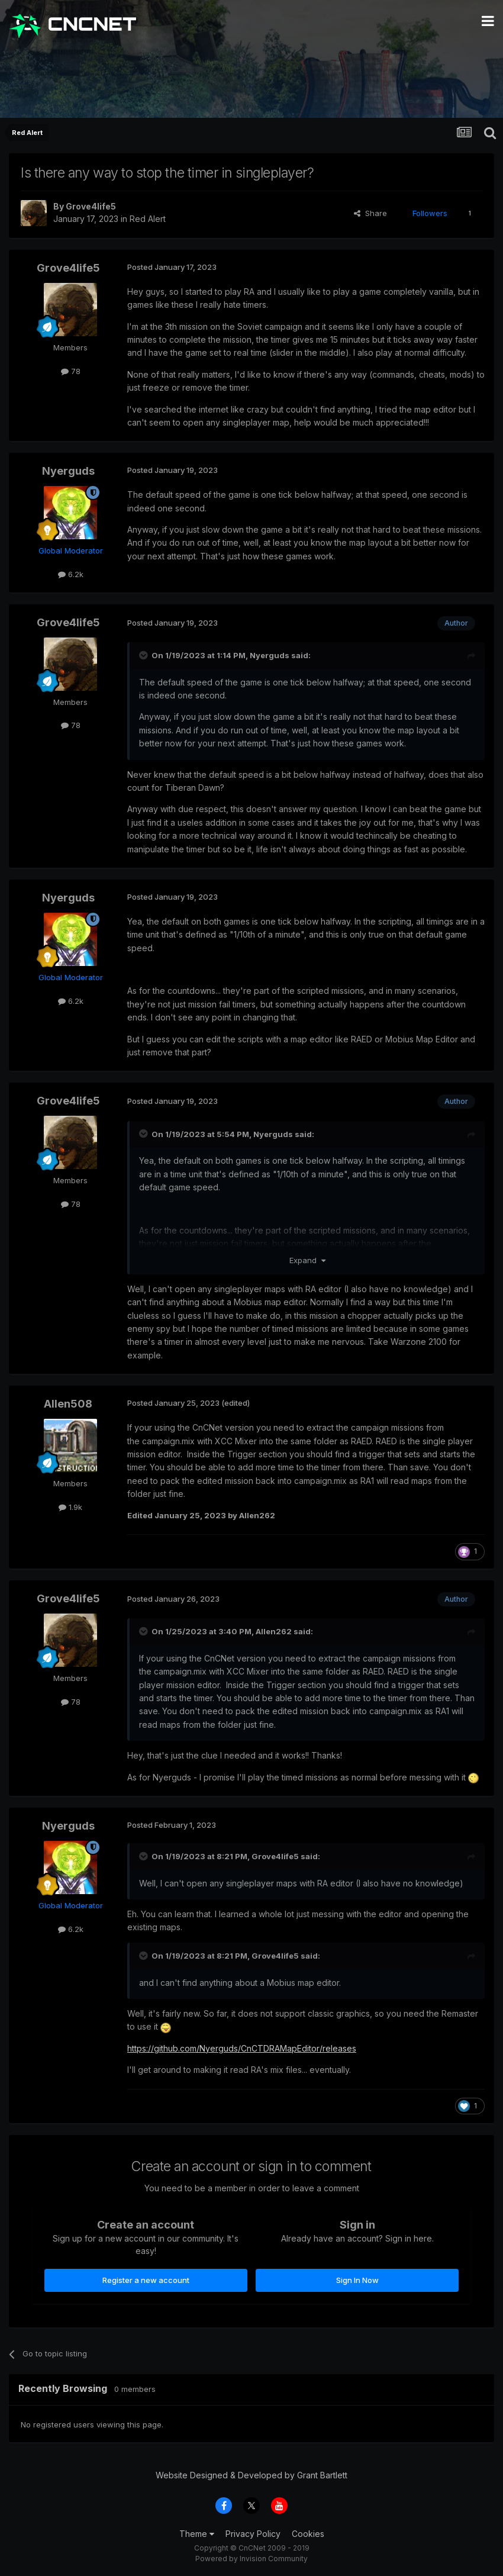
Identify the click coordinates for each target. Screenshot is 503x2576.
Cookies (308, 2534)
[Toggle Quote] (144, 655)
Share (370, 213)
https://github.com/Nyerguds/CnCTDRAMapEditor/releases (241, 2048)
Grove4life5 (91, 206)
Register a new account (145, 2280)
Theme (196, 2534)
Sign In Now (357, 2280)
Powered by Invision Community (251, 2558)
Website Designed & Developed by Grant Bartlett (251, 2475)
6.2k (70, 574)
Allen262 (274, 1631)
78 (70, 371)
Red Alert (148, 219)
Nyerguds (68, 471)
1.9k (70, 1507)
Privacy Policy (252, 2534)
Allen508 (68, 1404)
